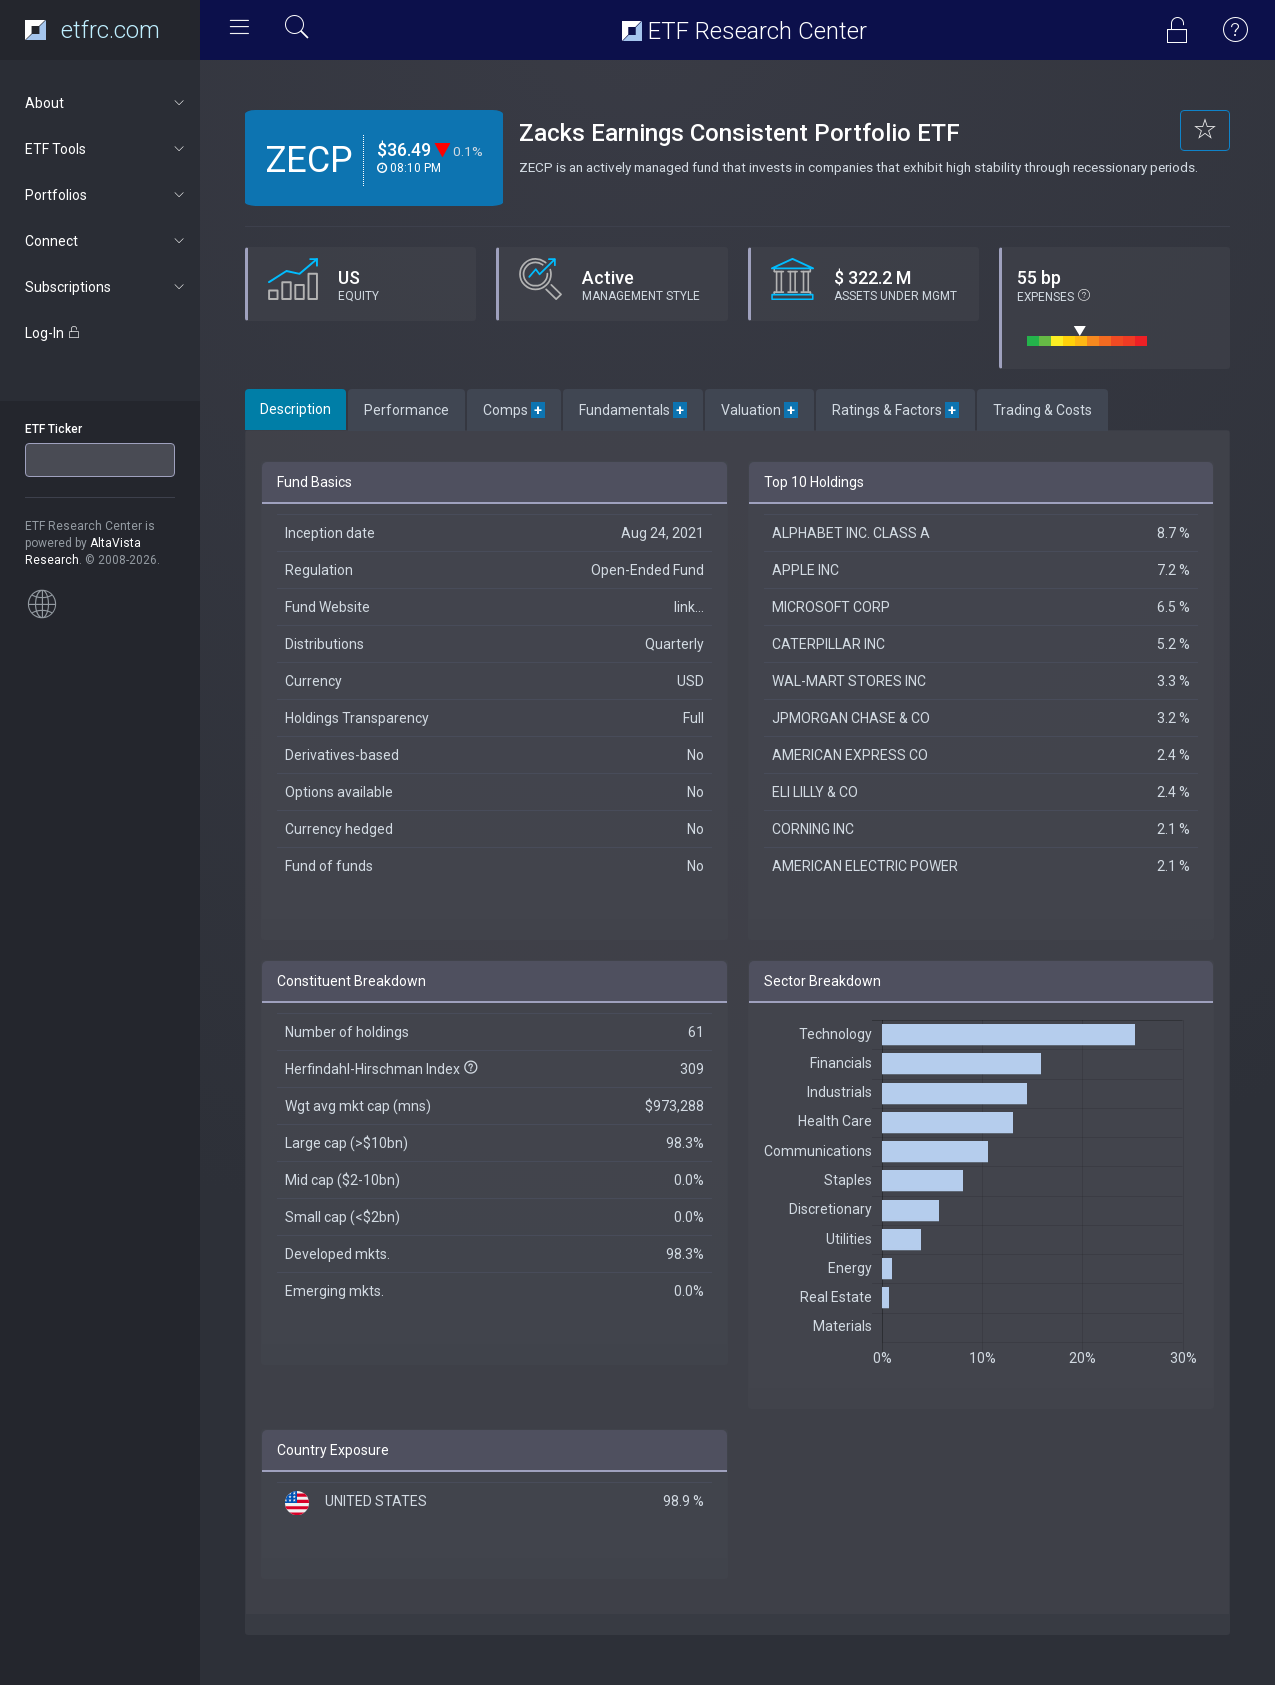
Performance (406, 410)
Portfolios (106, 195)
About (106, 103)
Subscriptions (106, 287)
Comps (514, 410)
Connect (106, 241)
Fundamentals (633, 410)
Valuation (759, 410)
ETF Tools (106, 149)
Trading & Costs (1042, 410)
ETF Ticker (53, 429)
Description (295, 409)
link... (689, 607)
